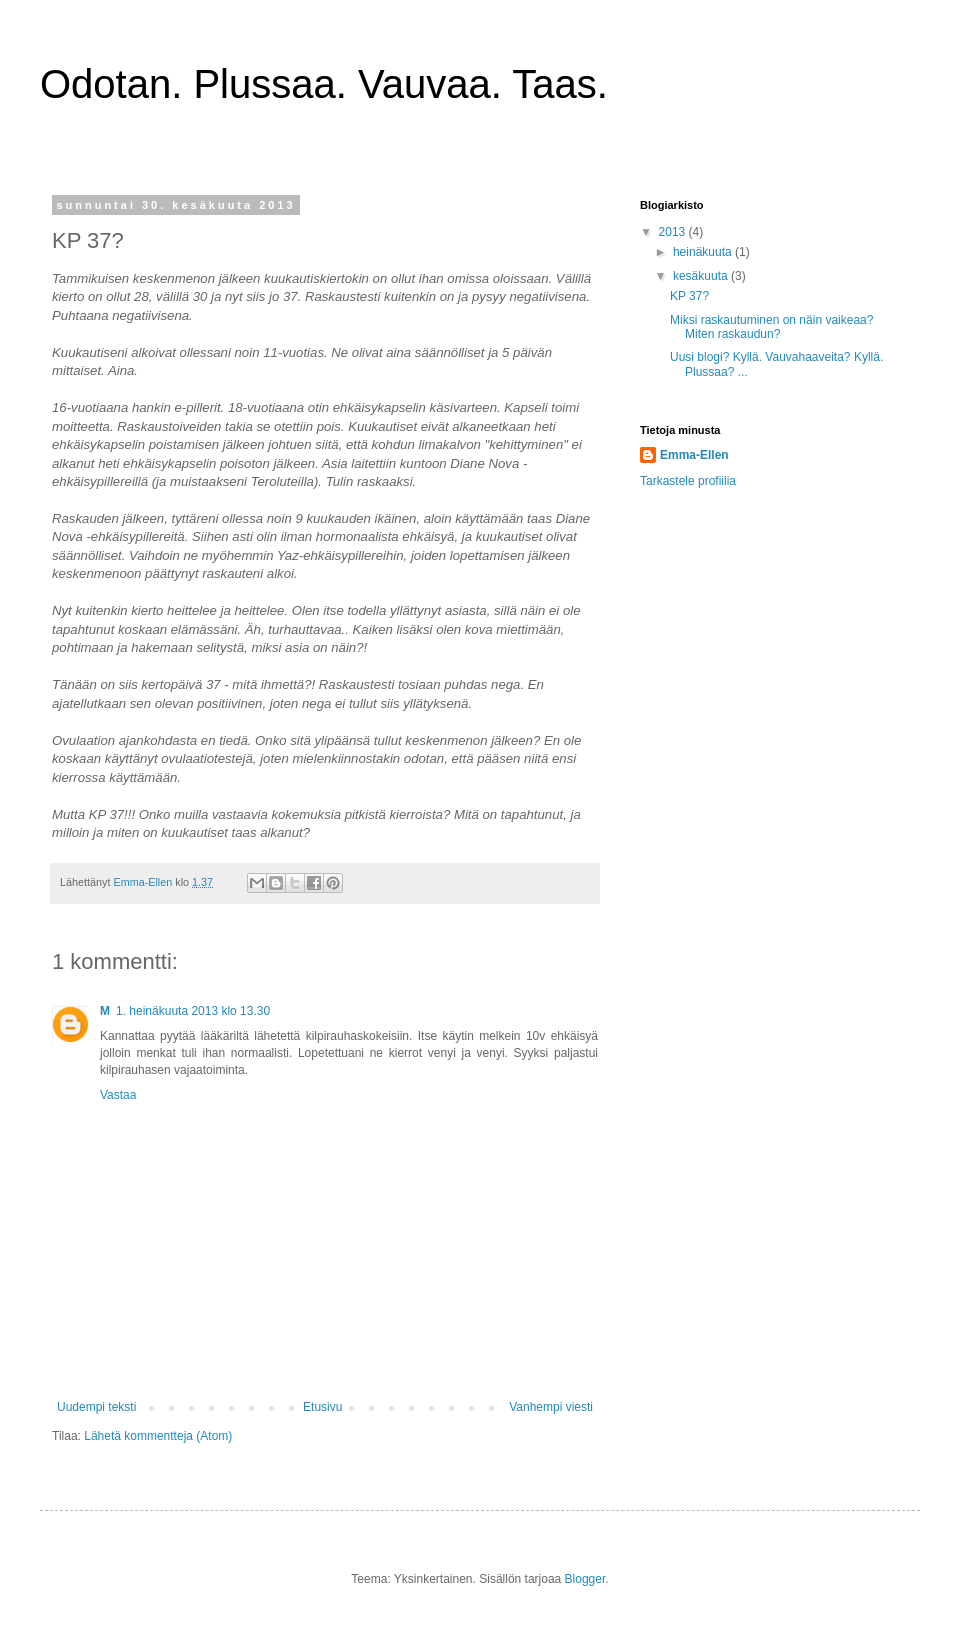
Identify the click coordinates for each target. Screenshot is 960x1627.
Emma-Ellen (694, 455)
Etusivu (322, 1407)
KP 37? (689, 296)
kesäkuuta (702, 276)
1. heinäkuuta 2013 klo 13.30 (193, 1011)
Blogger (585, 1579)
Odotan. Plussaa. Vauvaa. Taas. (324, 84)
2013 (674, 232)
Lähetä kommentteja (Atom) (158, 1436)
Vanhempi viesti (551, 1407)
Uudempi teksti (96, 1407)
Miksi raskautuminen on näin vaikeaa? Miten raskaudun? (771, 327)
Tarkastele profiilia (688, 481)
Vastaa (118, 1095)
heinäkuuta (704, 252)
